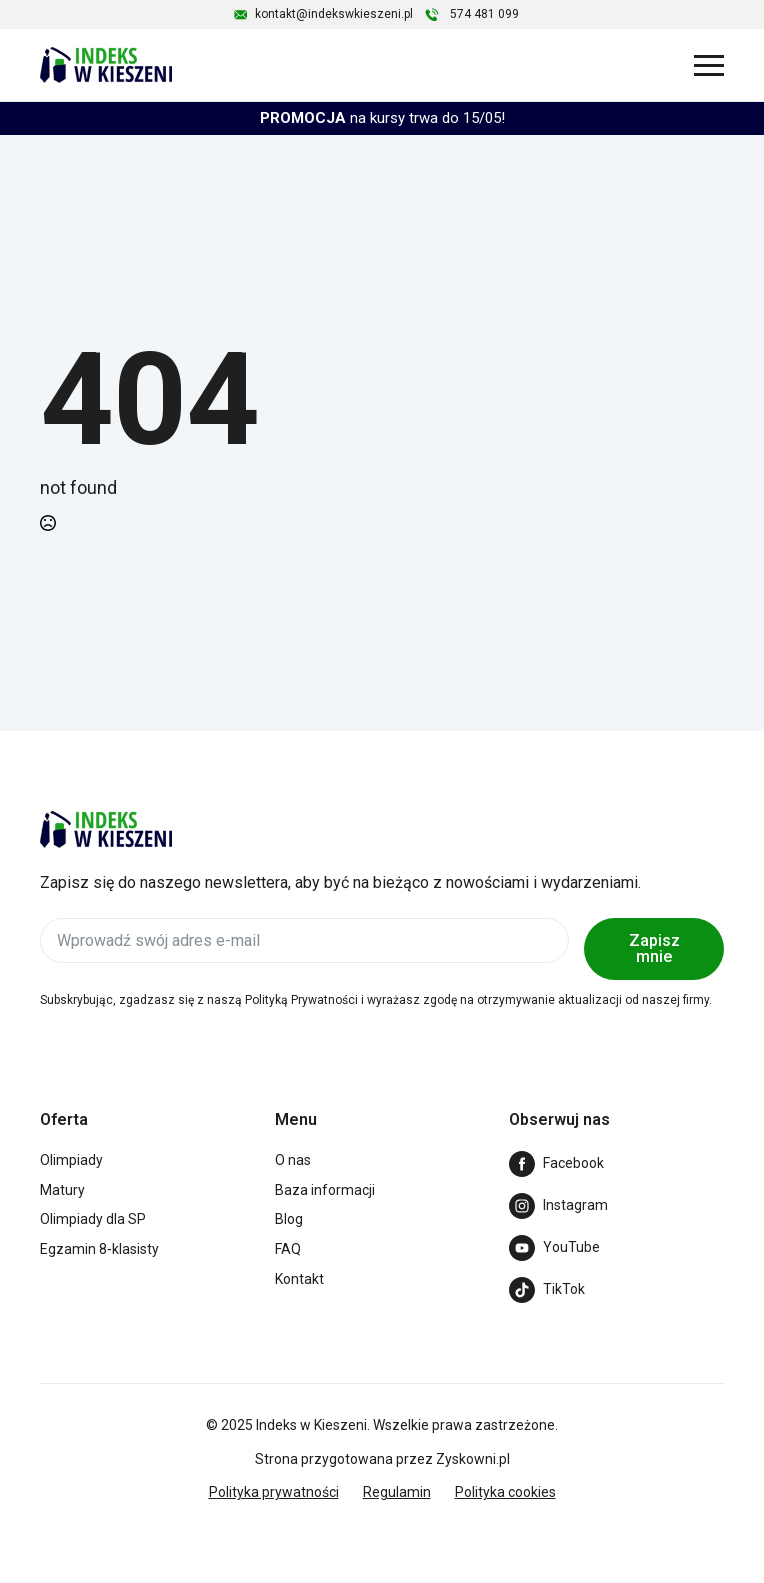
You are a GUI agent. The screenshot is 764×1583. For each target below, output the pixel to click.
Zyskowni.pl (473, 1459)
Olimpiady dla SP (93, 1219)
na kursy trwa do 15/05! (382, 118)
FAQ (288, 1249)
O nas (293, 1160)
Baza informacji (325, 1190)
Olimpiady (71, 1160)
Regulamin (397, 1492)
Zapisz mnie (654, 948)
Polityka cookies (505, 1492)
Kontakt (299, 1279)
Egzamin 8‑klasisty (99, 1249)
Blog (289, 1219)
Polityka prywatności (274, 1492)
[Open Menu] (709, 65)
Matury (62, 1190)
